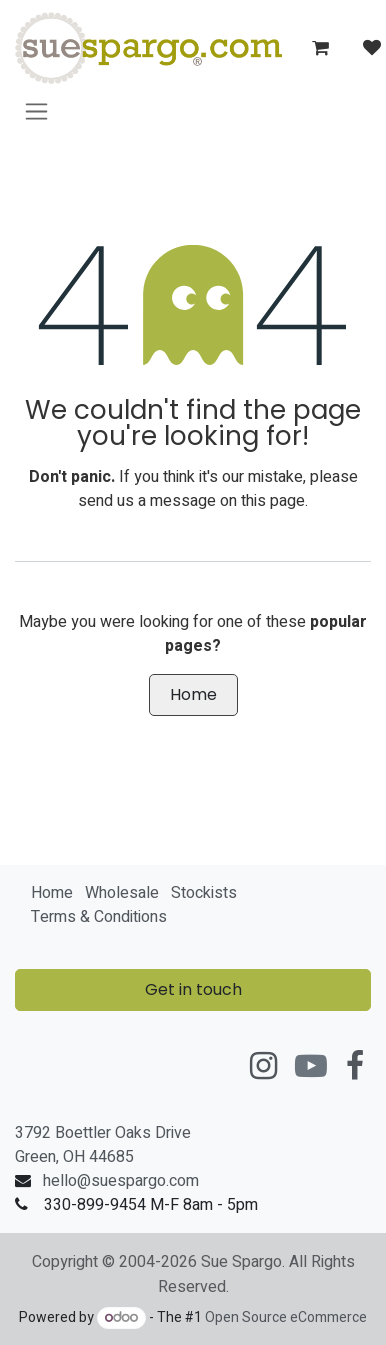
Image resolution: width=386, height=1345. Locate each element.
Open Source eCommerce (286, 1317)
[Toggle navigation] (36, 110)
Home (193, 694)
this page (273, 501)
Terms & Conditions (99, 917)
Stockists (204, 893)
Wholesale (122, 893)
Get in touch (193, 989)
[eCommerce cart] (320, 48)
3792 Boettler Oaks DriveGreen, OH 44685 (103, 1145)
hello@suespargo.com (121, 1181)
